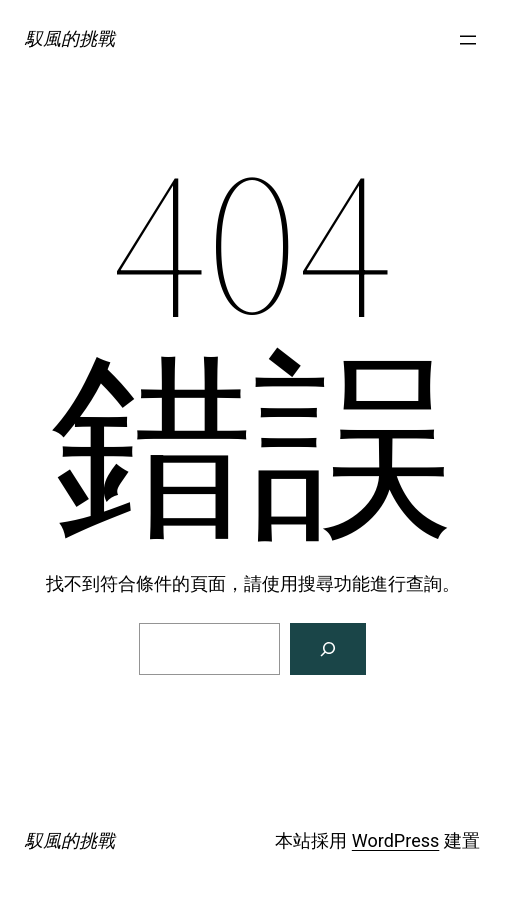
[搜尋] (328, 649)
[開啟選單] (468, 40)
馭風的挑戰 (70, 38)
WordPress (395, 840)
